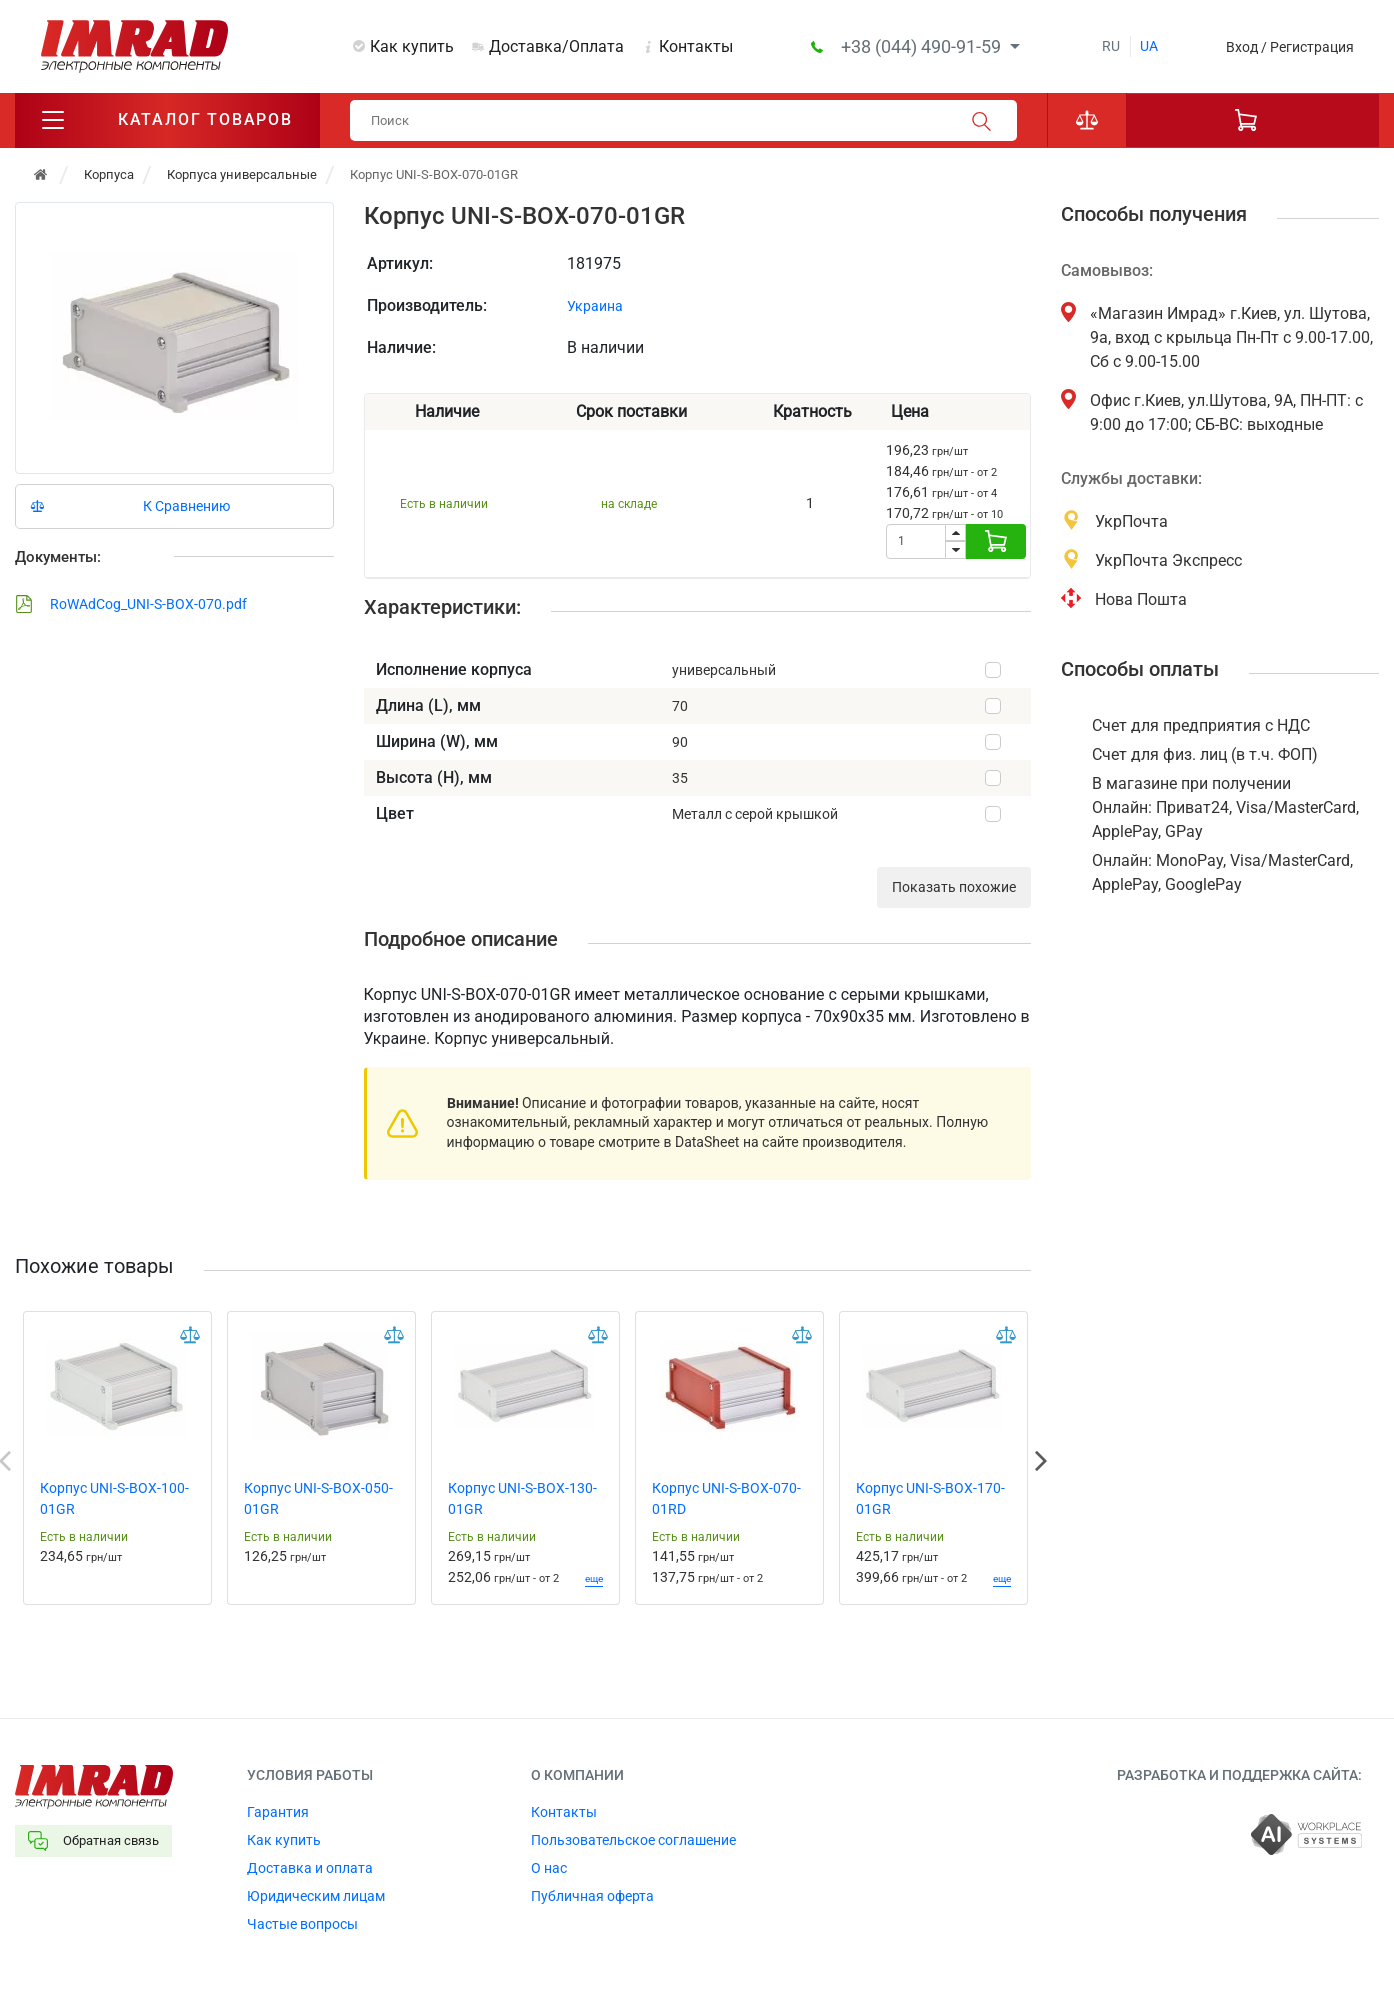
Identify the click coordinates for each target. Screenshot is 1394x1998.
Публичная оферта (592, 1896)
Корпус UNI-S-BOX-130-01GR (522, 1498)
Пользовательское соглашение (633, 1840)
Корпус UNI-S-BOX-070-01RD (726, 1498)
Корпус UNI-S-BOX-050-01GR (318, 1498)
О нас (549, 1868)
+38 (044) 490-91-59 (923, 46)
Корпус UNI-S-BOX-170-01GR (930, 1498)
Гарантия (278, 1812)
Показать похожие (954, 887)
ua (1149, 46)
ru (1111, 46)
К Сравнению (186, 506)
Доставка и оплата (310, 1868)
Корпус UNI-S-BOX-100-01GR (114, 1498)
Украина (595, 306)
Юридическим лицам (316, 1896)
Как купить (412, 46)
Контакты (696, 46)
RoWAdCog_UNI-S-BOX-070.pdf (131, 604)
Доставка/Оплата (556, 46)
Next (1041, 1461)
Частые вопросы (302, 1924)
